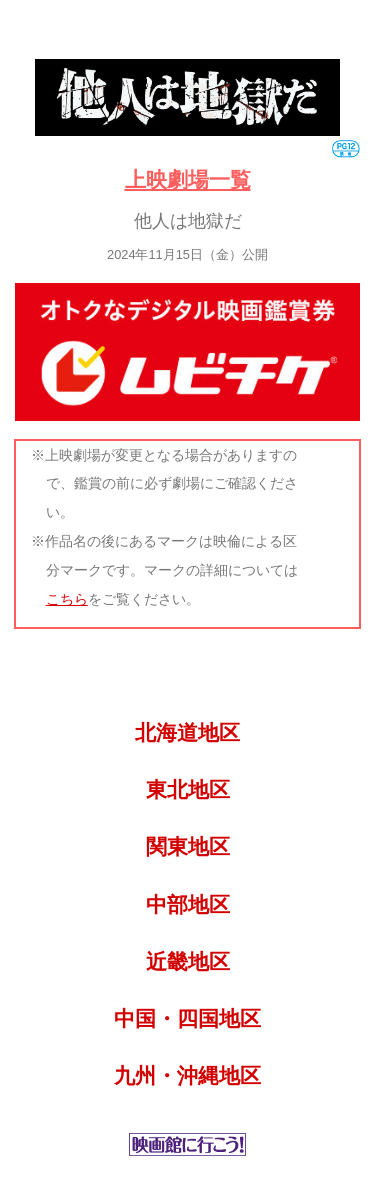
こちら (67, 599)
